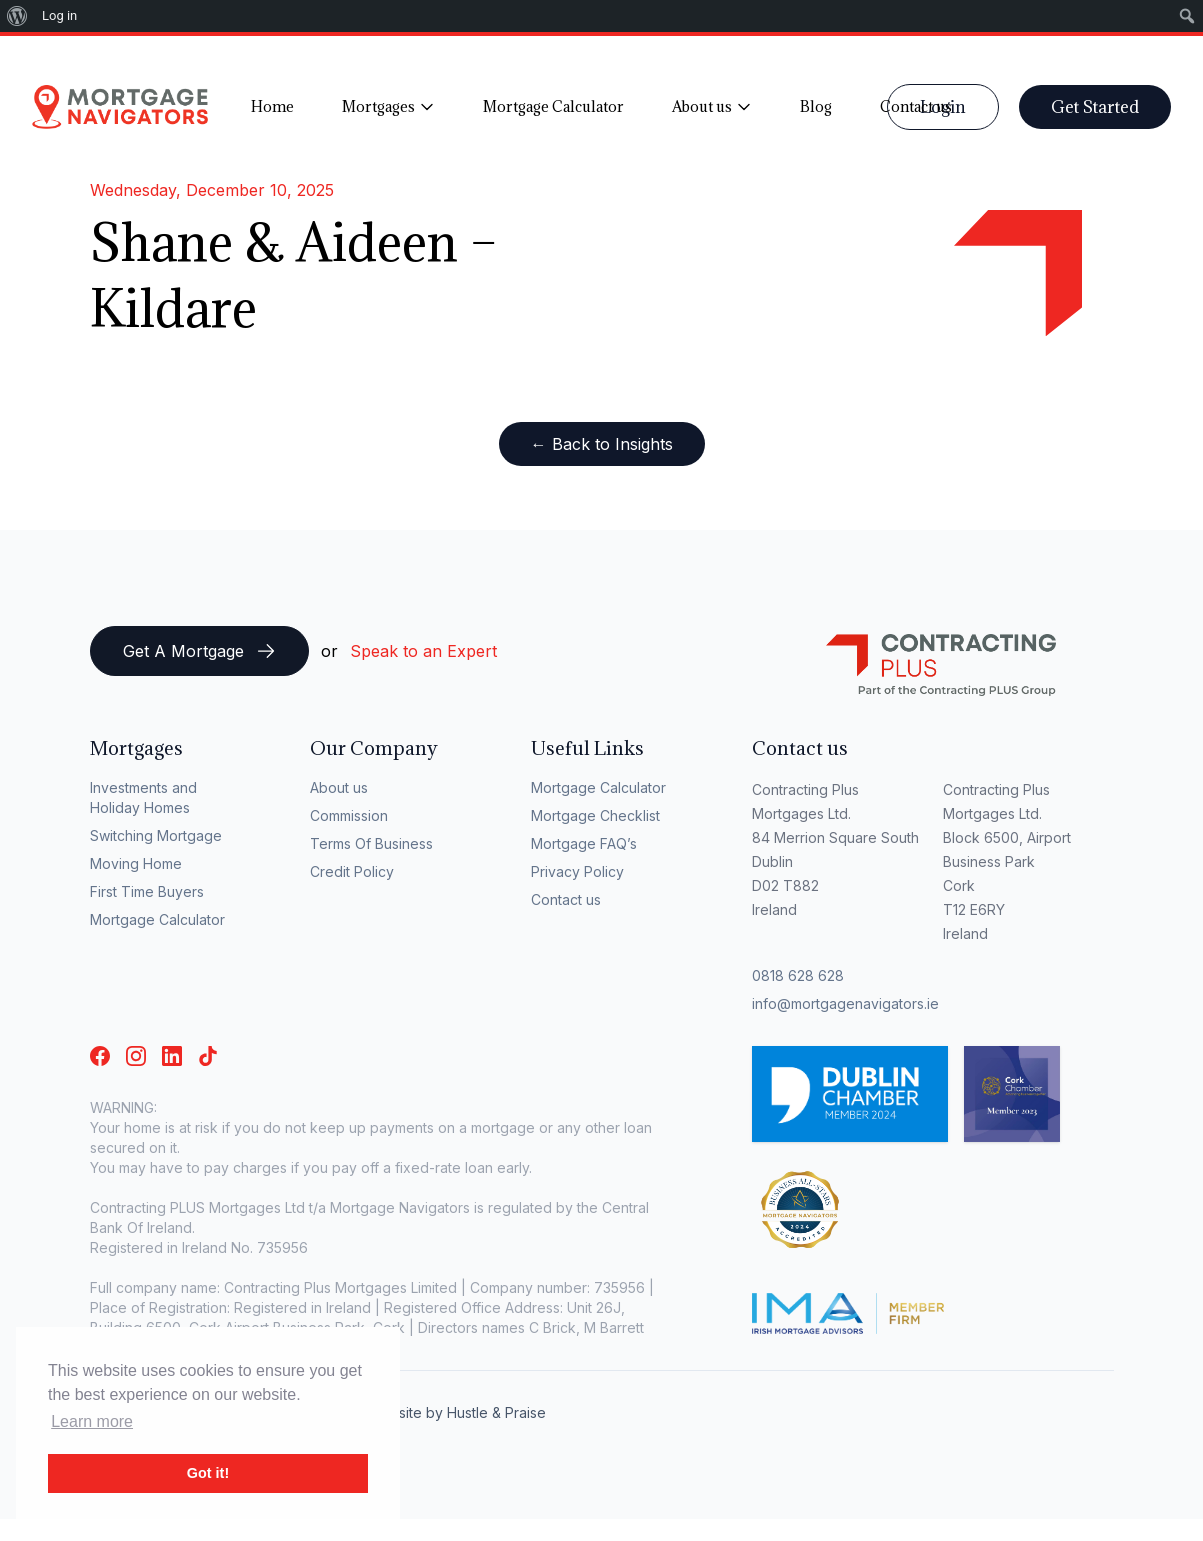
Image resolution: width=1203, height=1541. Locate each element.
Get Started (1095, 107)
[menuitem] (17, 16)
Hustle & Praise (496, 1412)
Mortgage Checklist (595, 815)
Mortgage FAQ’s (584, 843)
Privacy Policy (577, 871)
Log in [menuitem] (59, 15)
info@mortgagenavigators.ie (845, 1003)
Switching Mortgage (156, 835)
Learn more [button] (92, 1421)
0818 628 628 (798, 975)
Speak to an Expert (423, 651)
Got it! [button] (208, 1473)
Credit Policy (352, 871)
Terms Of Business (371, 843)
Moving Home (136, 863)
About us (339, 787)
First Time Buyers (147, 891)
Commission (349, 815)
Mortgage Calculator (157, 919)
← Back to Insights (602, 444)
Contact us (566, 899)
